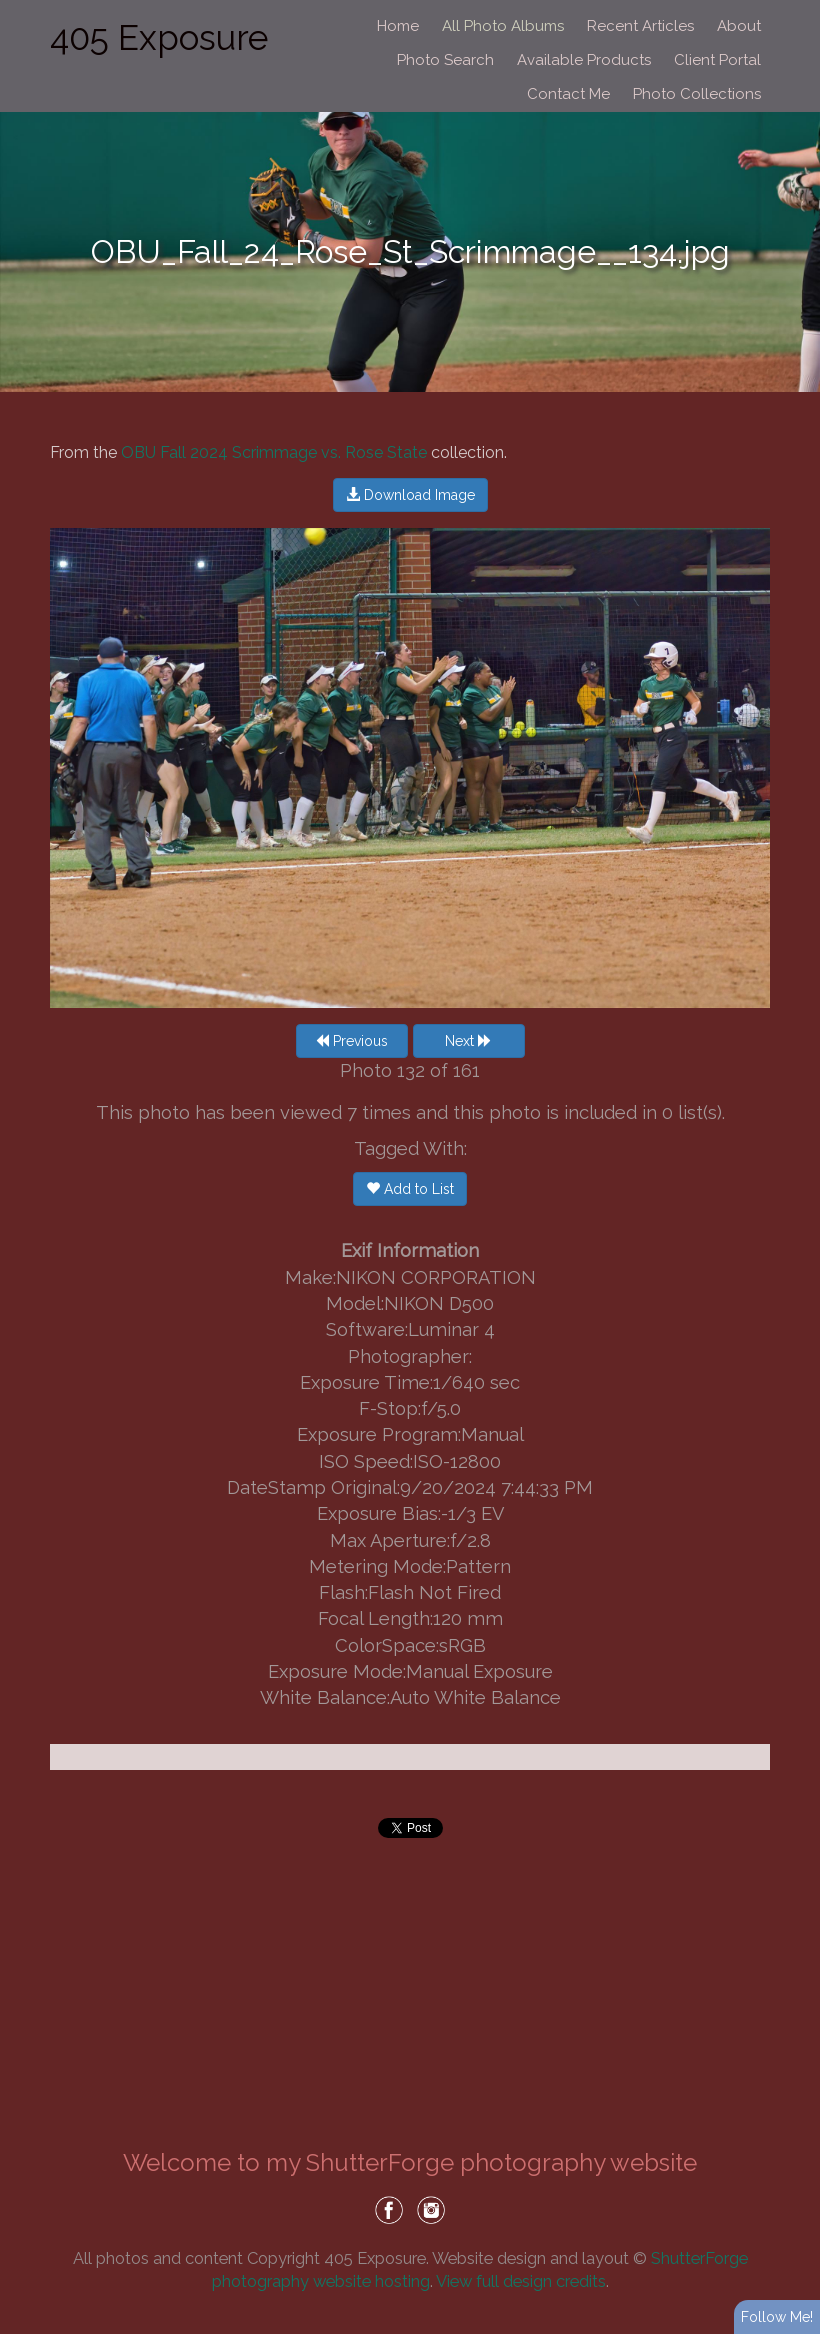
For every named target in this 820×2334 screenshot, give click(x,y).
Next (468, 1041)
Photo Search (445, 60)
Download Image (410, 495)
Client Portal (717, 60)
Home (398, 26)
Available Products (584, 60)
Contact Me (568, 94)
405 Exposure (159, 37)
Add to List (410, 1189)
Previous (351, 1041)
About (739, 26)
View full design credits (521, 2281)
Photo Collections (697, 94)
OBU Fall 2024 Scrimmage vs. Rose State (274, 452)
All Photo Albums (503, 26)
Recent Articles (640, 26)
